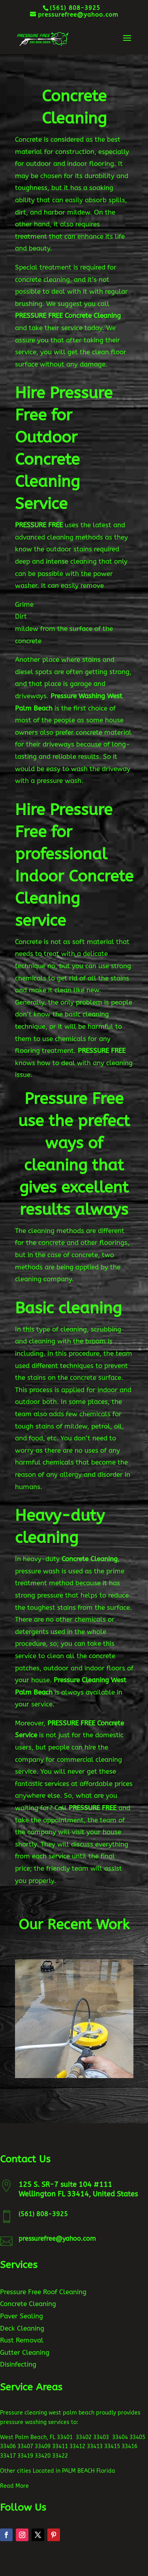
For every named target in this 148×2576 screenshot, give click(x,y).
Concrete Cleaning (28, 2304)
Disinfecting (18, 2364)
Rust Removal (21, 2340)
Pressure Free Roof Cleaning (43, 2292)
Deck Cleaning (22, 2328)
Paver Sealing (21, 2316)
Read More (14, 2486)
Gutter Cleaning (24, 2352)
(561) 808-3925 (43, 2214)
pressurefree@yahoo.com (57, 2238)
